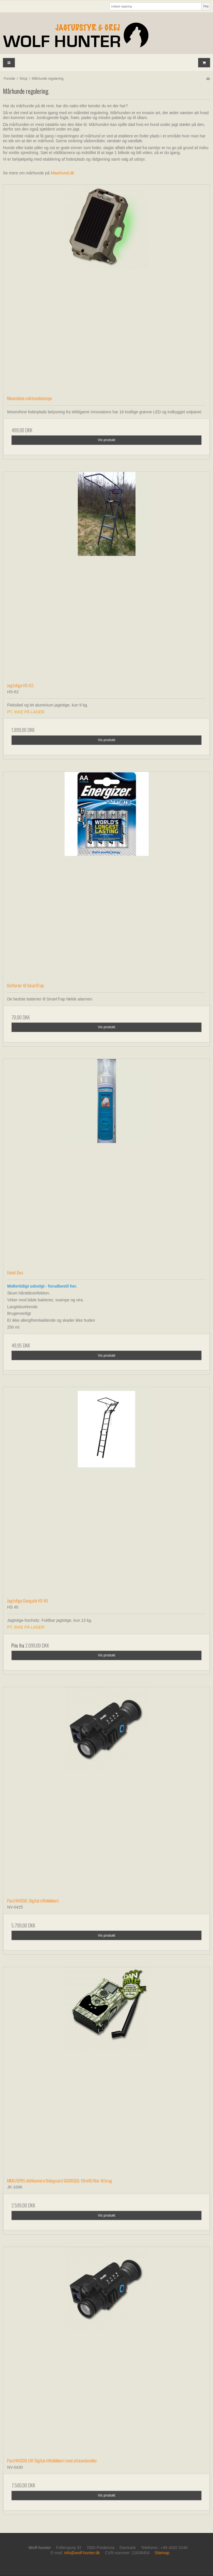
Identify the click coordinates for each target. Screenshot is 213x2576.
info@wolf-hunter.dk (82, 2552)
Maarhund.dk (62, 173)
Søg (205, 6)
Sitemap (162, 2552)
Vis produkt (106, 440)
